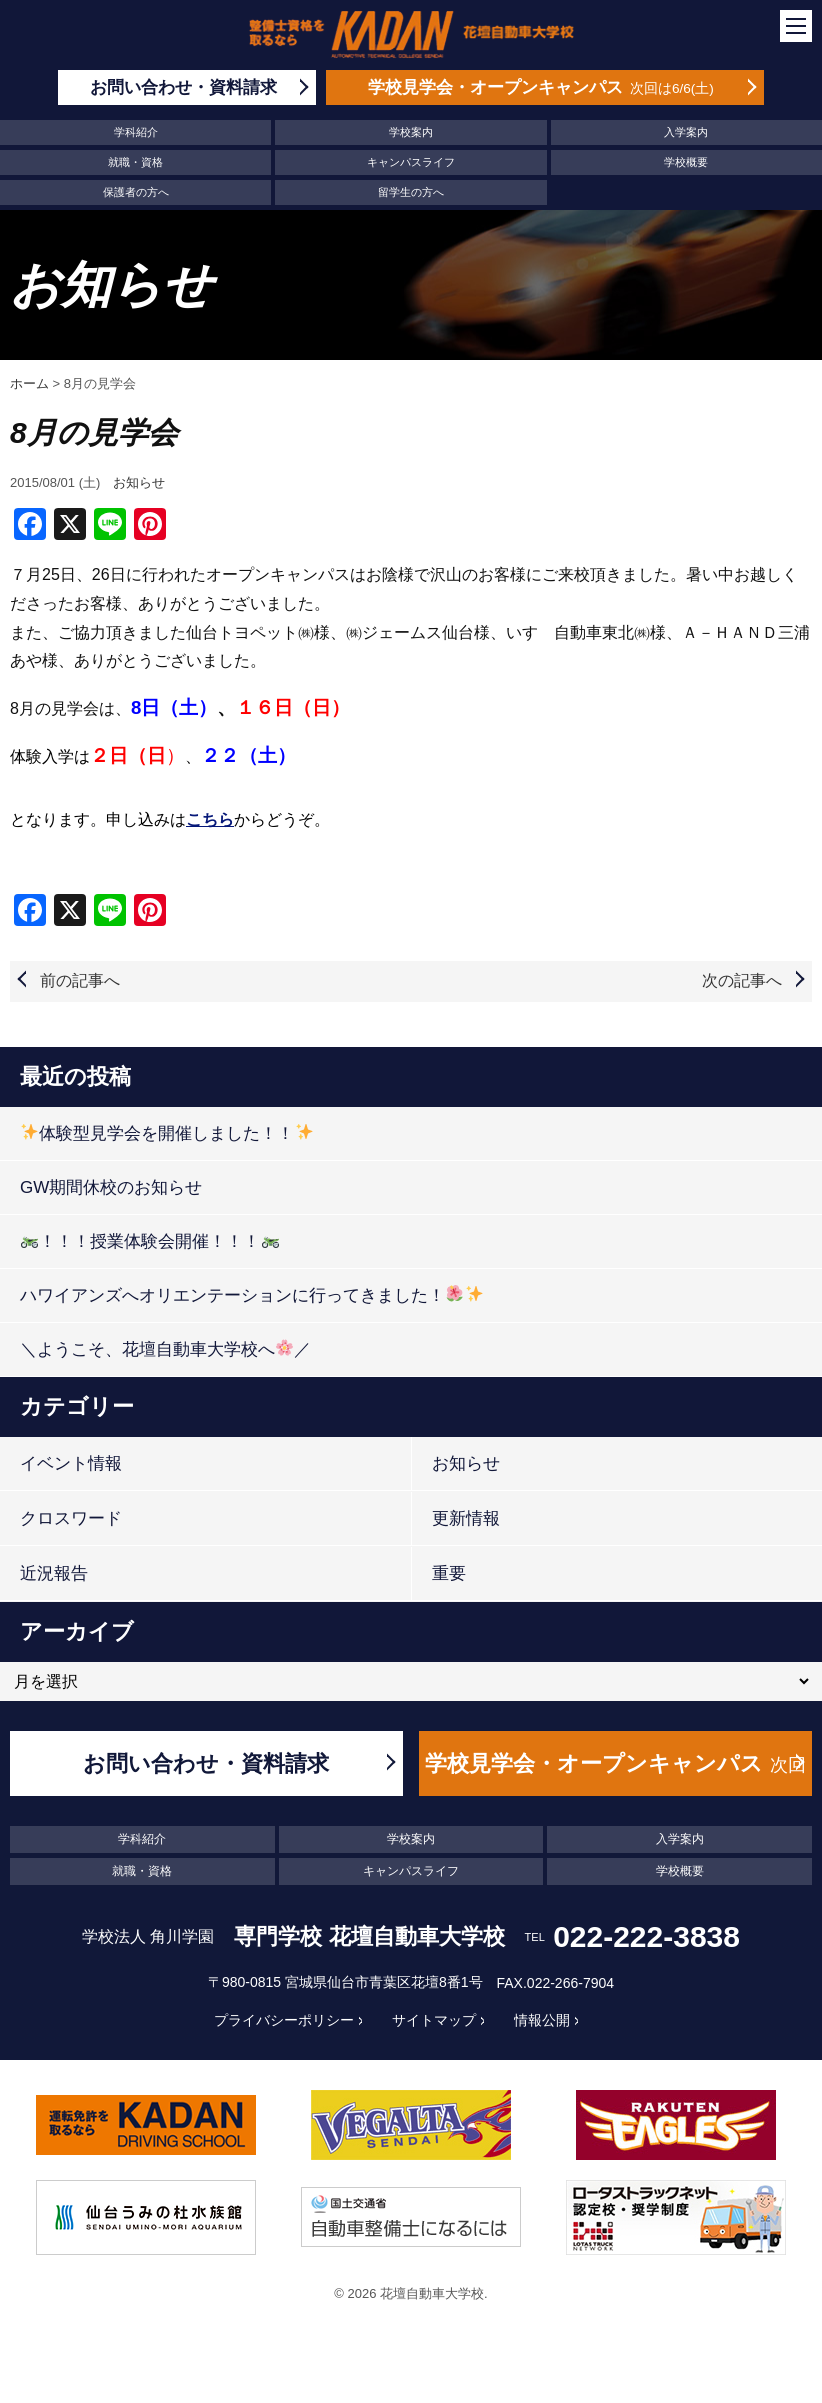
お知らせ (139, 482)
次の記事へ (742, 980)
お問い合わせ (183, 87)
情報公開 (542, 2020)
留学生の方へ (411, 192)
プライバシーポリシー (284, 2020)
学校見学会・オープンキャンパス (615, 1773)
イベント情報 (71, 1463)
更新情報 (466, 1518)
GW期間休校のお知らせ (111, 1187)
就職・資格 (135, 162)
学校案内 (411, 132)
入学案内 (686, 132)
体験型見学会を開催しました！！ (166, 1132)
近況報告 (54, 1573)
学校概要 (686, 162)
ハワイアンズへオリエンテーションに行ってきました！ (251, 1294)
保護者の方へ (136, 192)
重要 (449, 1573)
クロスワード (71, 1518)
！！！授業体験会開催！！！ (149, 1240)
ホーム (29, 383)
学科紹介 (136, 132)
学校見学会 (541, 87)
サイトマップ (434, 2020)
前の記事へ (80, 980)
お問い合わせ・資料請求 (206, 1763)
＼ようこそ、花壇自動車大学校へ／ (165, 1348)
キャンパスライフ (411, 162)
